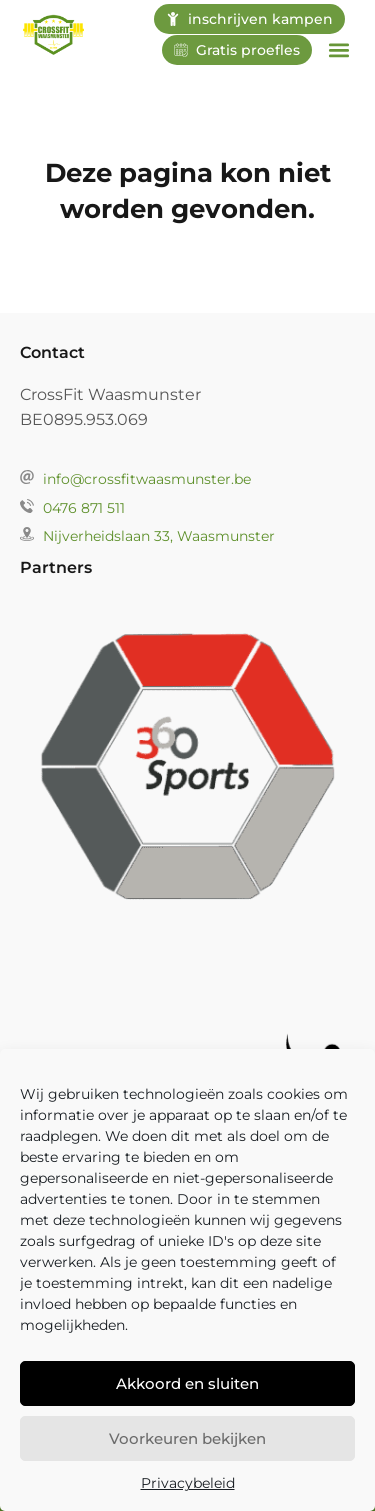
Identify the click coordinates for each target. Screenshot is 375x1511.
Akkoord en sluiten (187, 1386)
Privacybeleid (188, 1486)
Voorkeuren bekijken (187, 1441)
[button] (338, 50)
